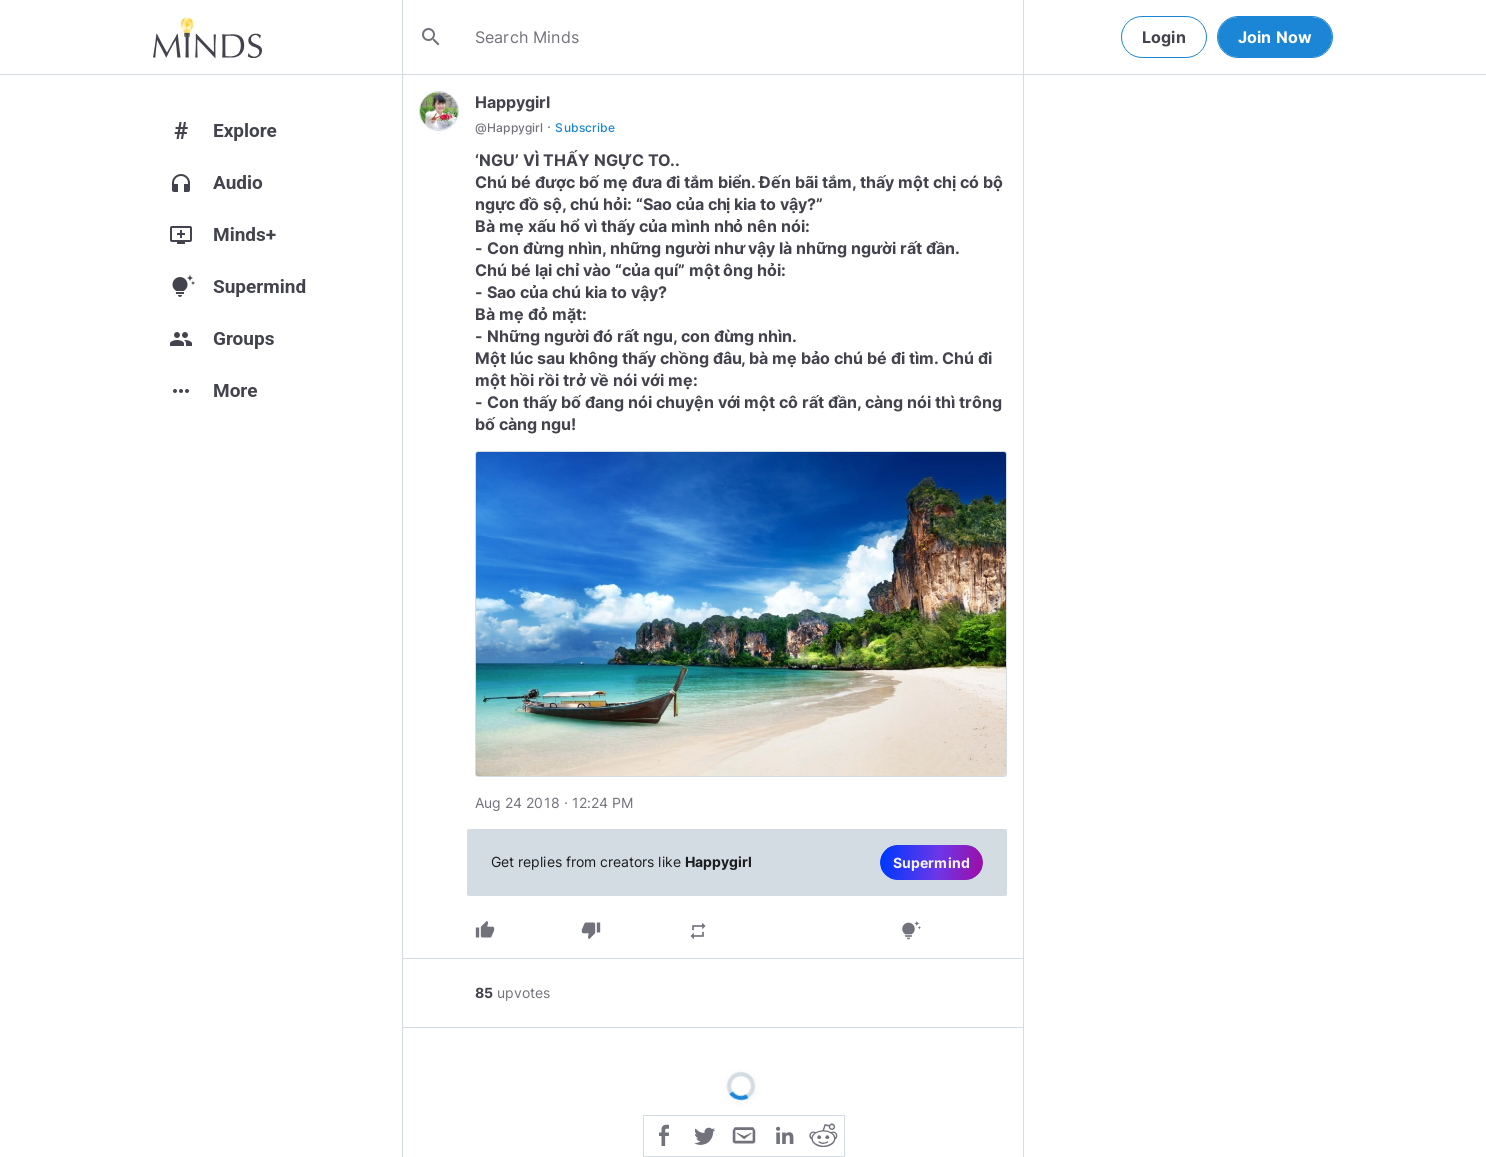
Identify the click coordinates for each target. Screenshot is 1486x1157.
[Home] (207, 37)
